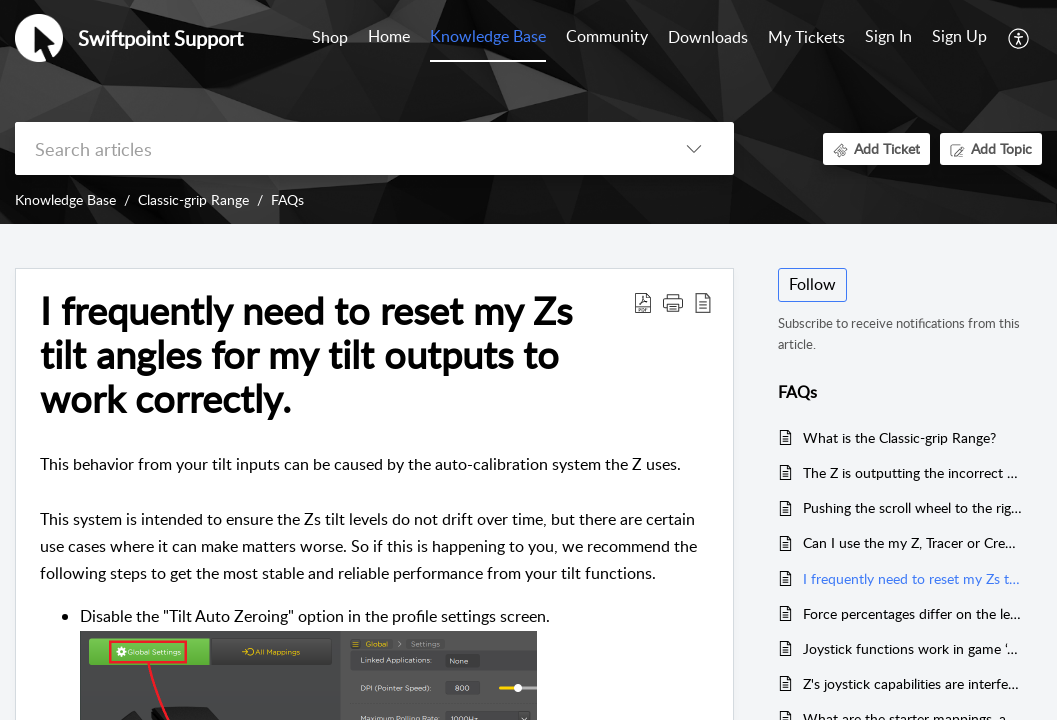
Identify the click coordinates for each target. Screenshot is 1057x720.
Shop (330, 37)
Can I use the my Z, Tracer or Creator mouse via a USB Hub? (912, 542)
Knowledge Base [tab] (488, 36)
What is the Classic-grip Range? (899, 437)
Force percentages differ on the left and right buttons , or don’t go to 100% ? (912, 613)
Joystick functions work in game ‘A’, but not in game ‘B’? (912, 648)
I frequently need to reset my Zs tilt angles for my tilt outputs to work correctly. (912, 578)
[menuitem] (888, 38)
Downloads (708, 37)
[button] (1019, 38)
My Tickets (806, 37)
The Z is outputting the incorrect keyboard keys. (912, 472)
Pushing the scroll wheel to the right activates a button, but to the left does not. (912, 507)
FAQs (287, 199)
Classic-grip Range (193, 199)
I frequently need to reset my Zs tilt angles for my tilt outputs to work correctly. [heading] (306, 354)
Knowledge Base (65, 199)
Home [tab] (389, 36)
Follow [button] (812, 284)
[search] (334, 148)
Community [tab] (607, 36)
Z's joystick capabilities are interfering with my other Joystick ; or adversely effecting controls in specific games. (912, 683)
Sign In (888, 36)
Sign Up (959, 36)
